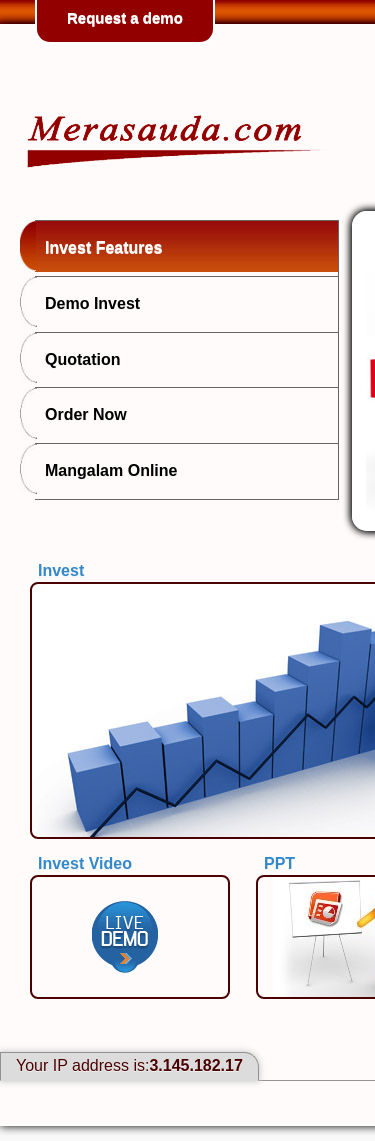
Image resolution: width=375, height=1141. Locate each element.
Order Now (81, 413)
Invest (61, 570)
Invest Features (98, 246)
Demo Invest (87, 302)
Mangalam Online (106, 469)
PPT (279, 863)
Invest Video (85, 863)
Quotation (78, 358)
